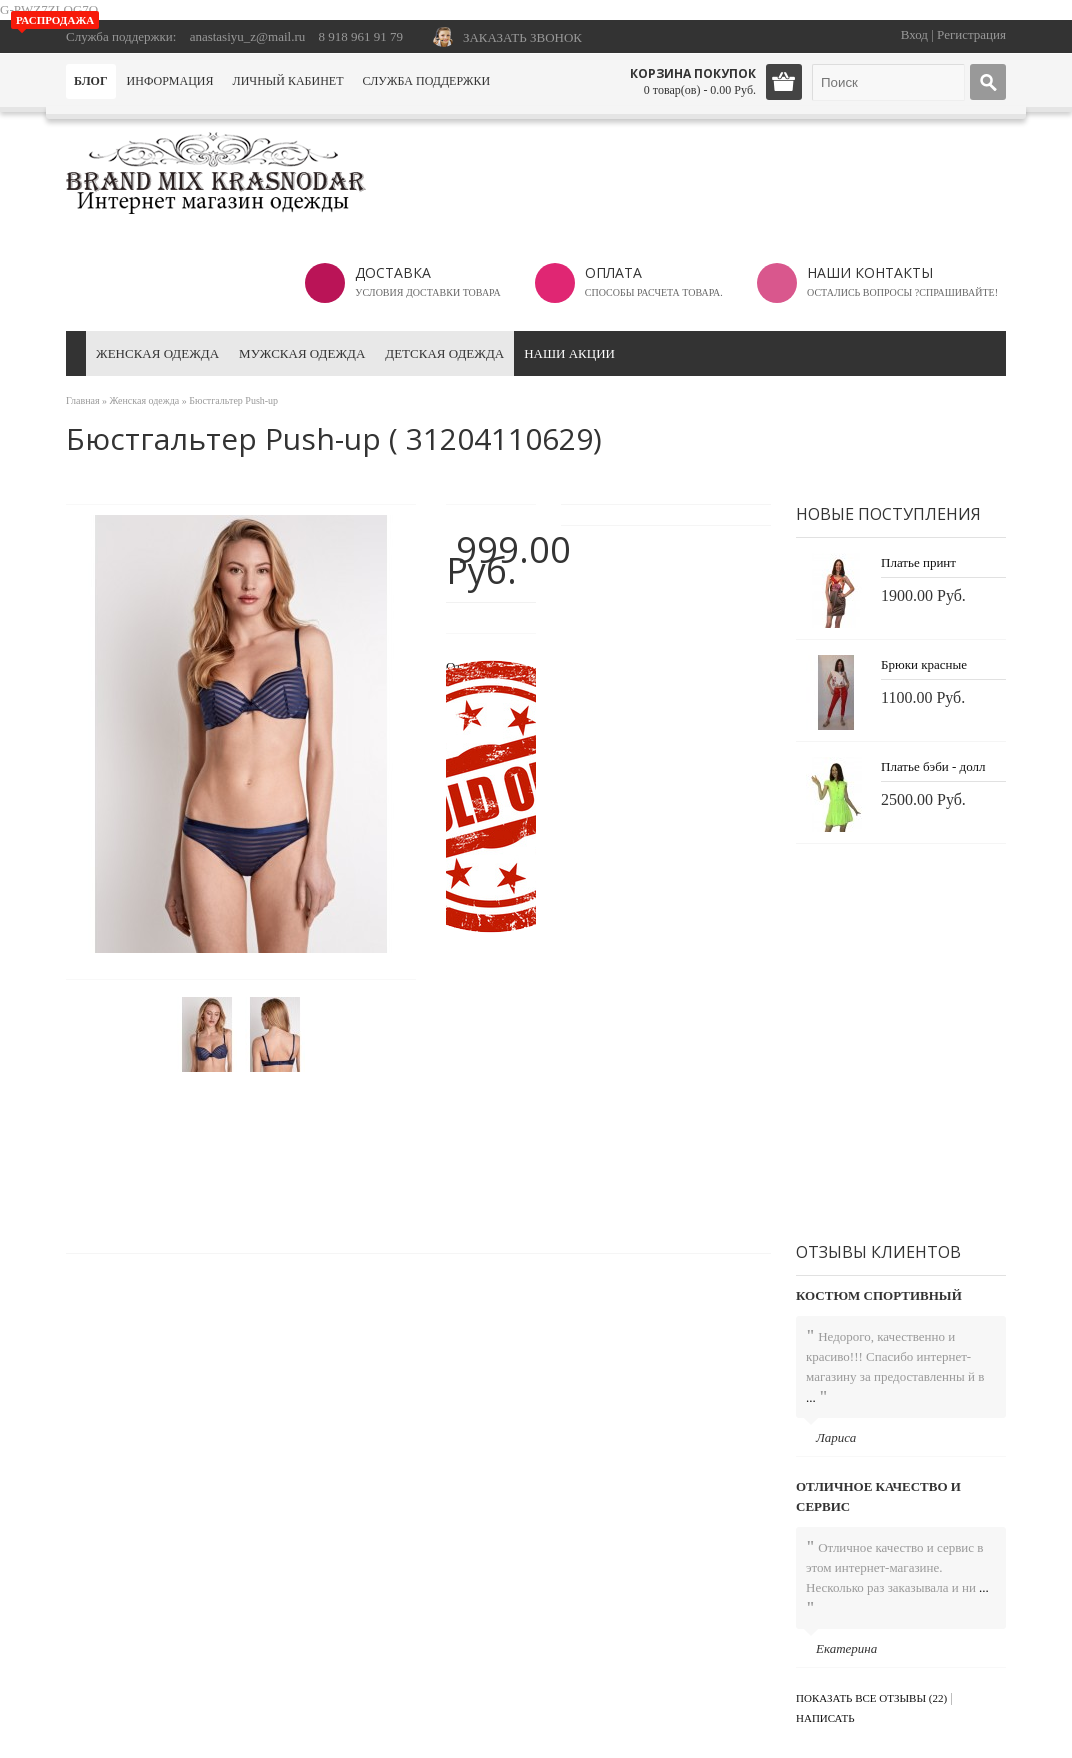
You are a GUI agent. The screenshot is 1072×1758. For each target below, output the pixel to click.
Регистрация (971, 34)
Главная (83, 400)
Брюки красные (924, 664)
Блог (91, 81)
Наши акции (569, 353)
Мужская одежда (302, 353)
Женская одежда (157, 353)
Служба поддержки (426, 81)
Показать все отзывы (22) (871, 1698)
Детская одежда (444, 353)
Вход (914, 34)
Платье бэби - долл (933, 766)
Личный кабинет (288, 81)
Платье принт (918, 562)
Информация (170, 81)
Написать (825, 1718)
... (811, 1397)
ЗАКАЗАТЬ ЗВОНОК (522, 37)
